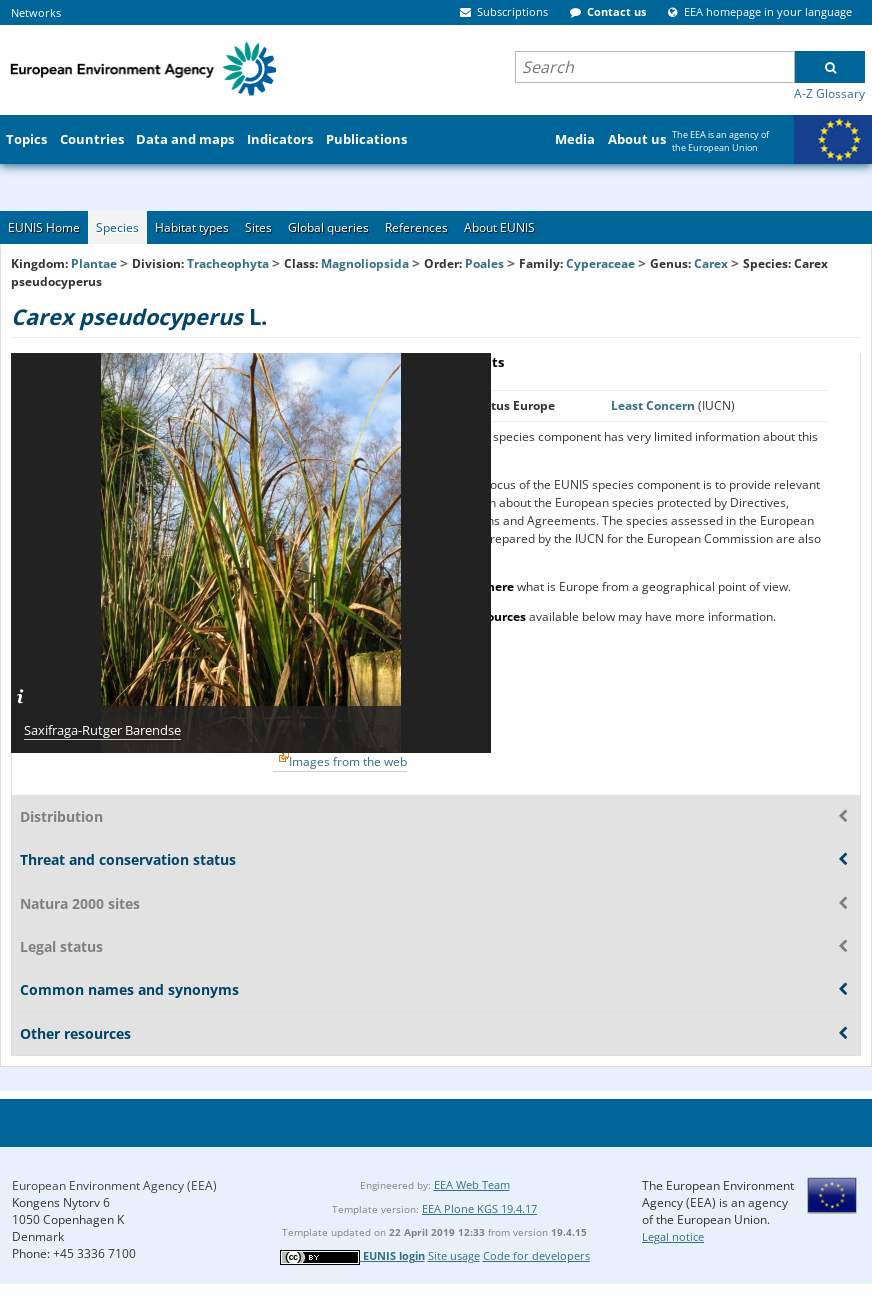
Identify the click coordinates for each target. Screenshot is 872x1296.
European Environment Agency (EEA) (114, 1185)
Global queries (328, 227)
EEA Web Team (472, 1184)
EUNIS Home (44, 227)
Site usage (454, 1255)
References (416, 227)
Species (117, 227)
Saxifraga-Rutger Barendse (102, 730)
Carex (712, 263)
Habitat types (192, 227)
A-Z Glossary (829, 93)
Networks (36, 12)
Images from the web (348, 761)
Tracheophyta (228, 263)
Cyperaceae (600, 263)
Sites (258, 227)
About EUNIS (499, 227)
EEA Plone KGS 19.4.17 (479, 1208)
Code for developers (536, 1255)
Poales (484, 263)
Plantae (94, 263)
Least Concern (654, 405)
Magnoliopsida (365, 263)
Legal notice (673, 1236)
